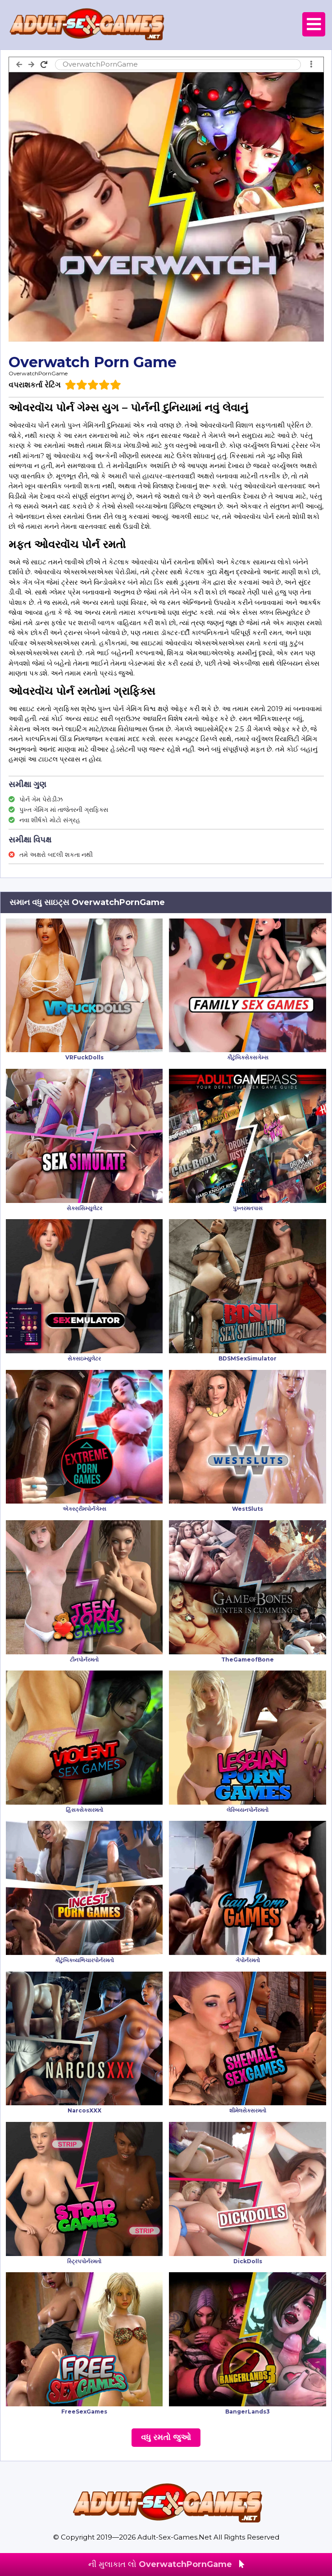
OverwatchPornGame (38, 373)
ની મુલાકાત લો (166, 2564)
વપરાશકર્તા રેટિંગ (34, 384)
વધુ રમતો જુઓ (166, 2437)
